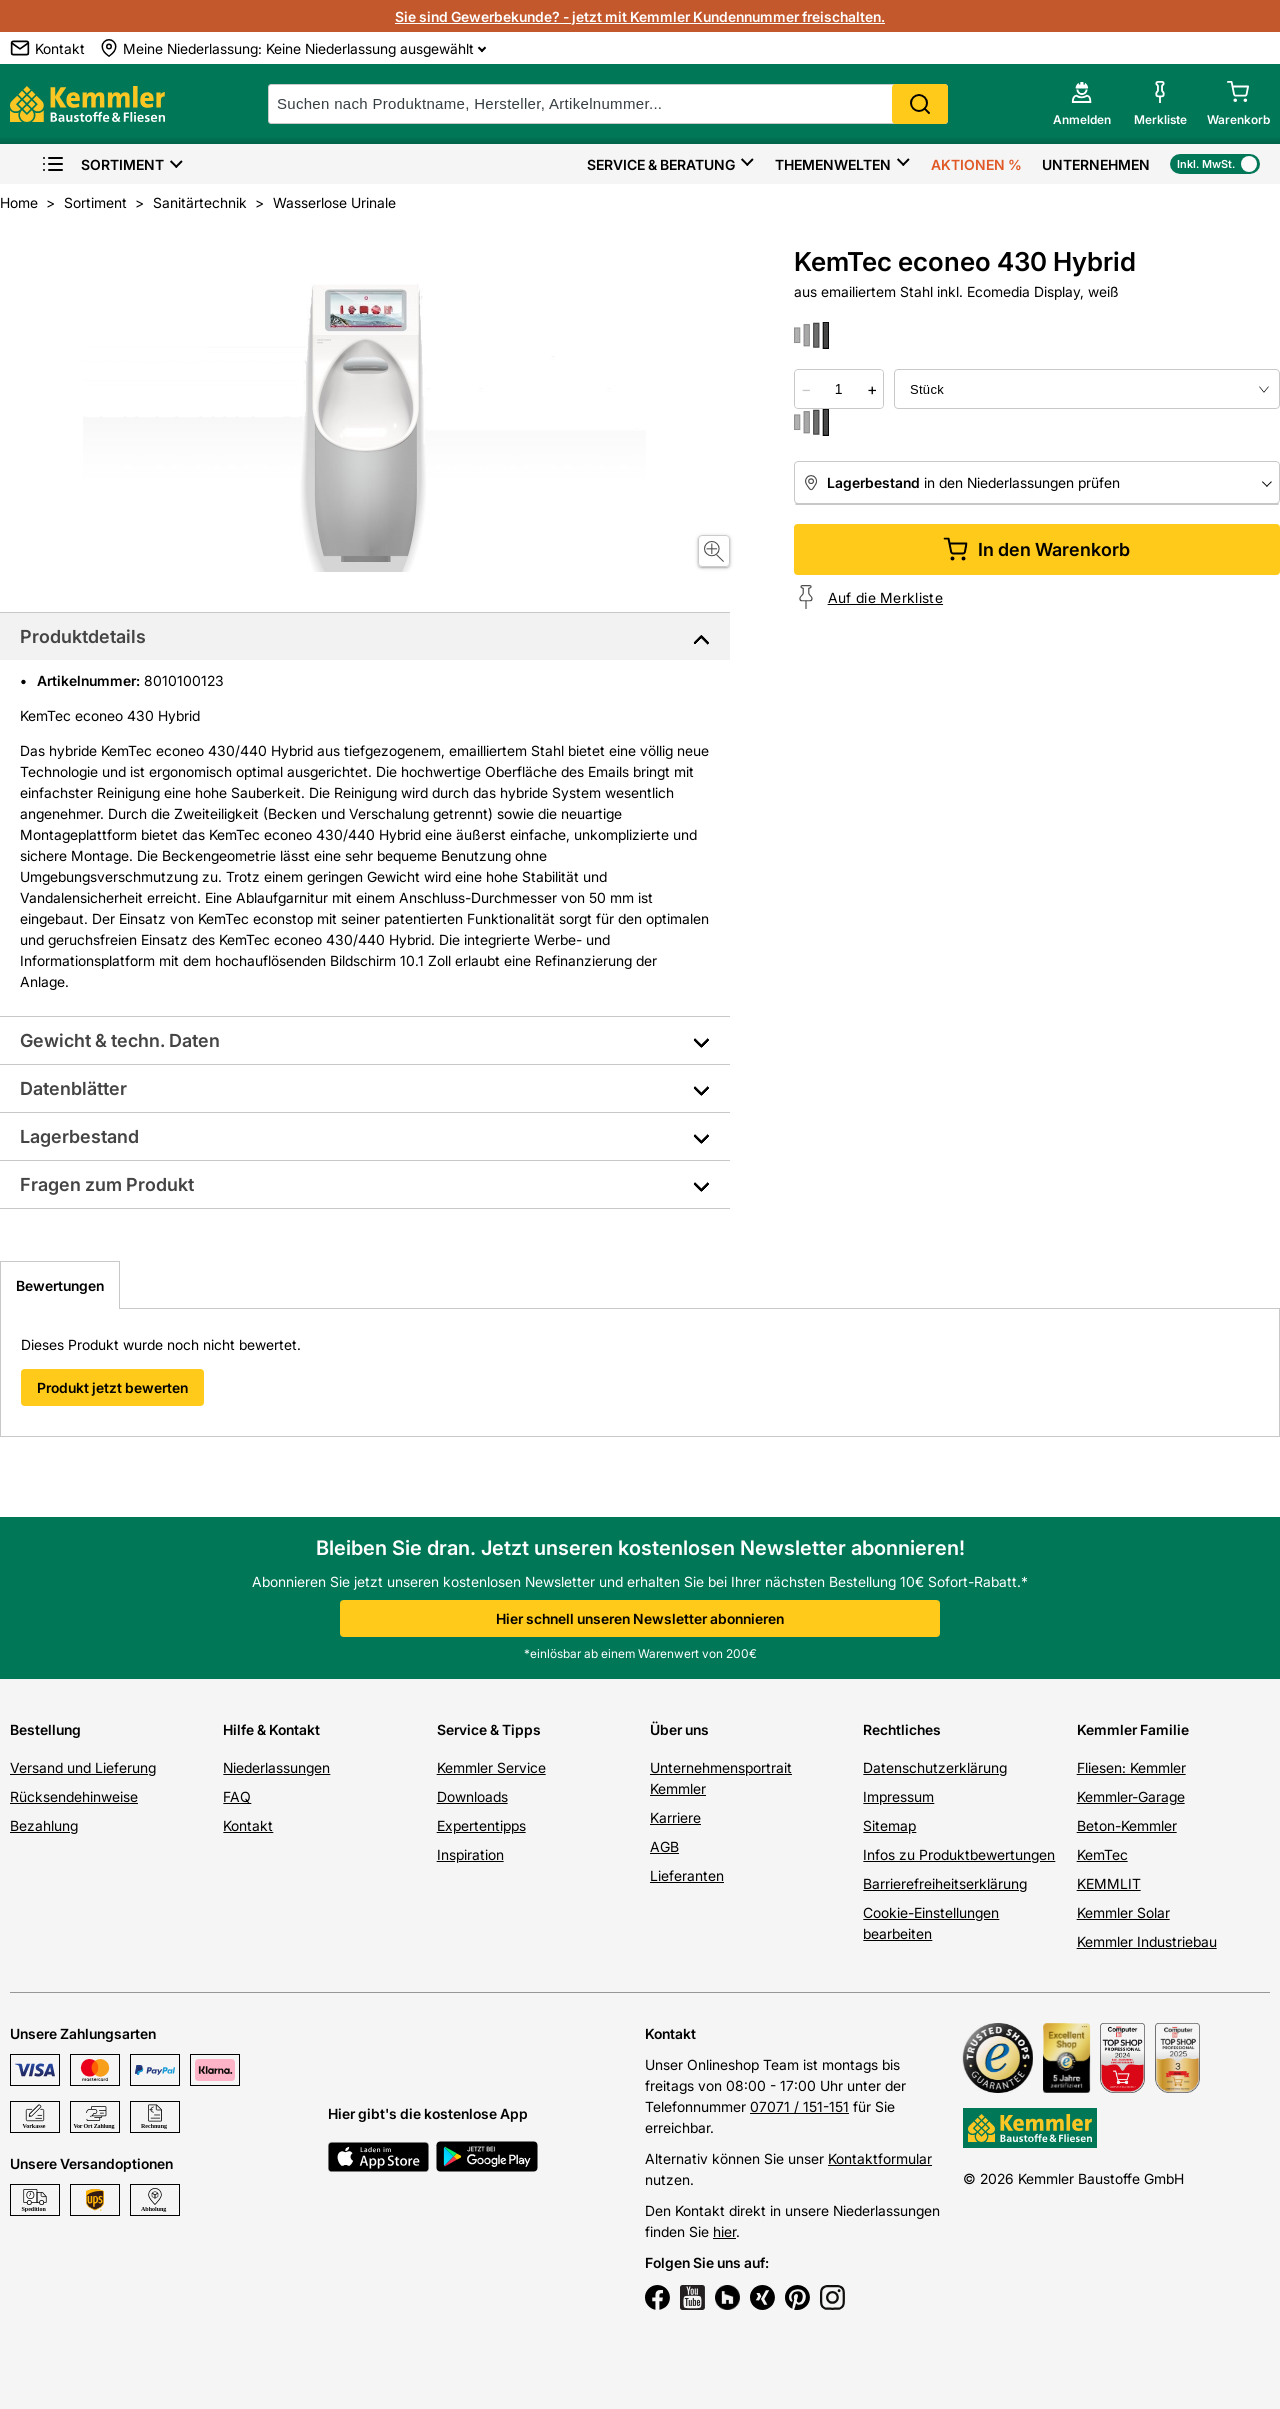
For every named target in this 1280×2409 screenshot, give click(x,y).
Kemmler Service (491, 1767)
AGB (664, 1846)
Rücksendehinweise (74, 1796)
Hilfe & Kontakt (271, 1729)
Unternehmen (1096, 164)
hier (724, 2231)
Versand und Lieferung (83, 1767)
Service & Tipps (489, 1729)
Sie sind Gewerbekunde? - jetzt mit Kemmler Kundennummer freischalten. (640, 16)
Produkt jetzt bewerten (112, 1387)
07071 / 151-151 (799, 2106)
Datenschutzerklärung (935, 1767)
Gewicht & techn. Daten (120, 1040)
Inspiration (470, 1854)
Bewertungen (60, 1285)
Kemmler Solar (1123, 1912)
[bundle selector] (1087, 389)
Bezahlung (44, 1825)
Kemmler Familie (1133, 1729)
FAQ (237, 1796)
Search (920, 104)
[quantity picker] (839, 389)
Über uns (679, 1729)
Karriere (675, 1817)
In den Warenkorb (1036, 549)
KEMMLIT (1109, 1883)
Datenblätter (73, 1088)
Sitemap (889, 1825)
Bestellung (45, 1729)
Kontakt (248, 1825)
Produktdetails (83, 636)
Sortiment (102, 164)
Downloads (472, 1796)
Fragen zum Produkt (107, 1184)
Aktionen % (976, 164)
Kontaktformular (880, 2158)
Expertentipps (481, 1825)
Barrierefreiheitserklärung (945, 1883)
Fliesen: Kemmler (1131, 1767)
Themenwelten (833, 164)
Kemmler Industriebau (1147, 1941)
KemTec (1102, 1854)
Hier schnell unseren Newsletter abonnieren (640, 1618)
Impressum (898, 1796)
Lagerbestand (79, 1136)
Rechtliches (902, 1729)
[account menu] (1082, 104)
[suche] (608, 104)
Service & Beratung (661, 164)
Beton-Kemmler (1127, 1825)
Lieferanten (687, 1875)
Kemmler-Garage (1131, 1796)
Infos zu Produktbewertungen (959, 1854)
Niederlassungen (276, 1767)
